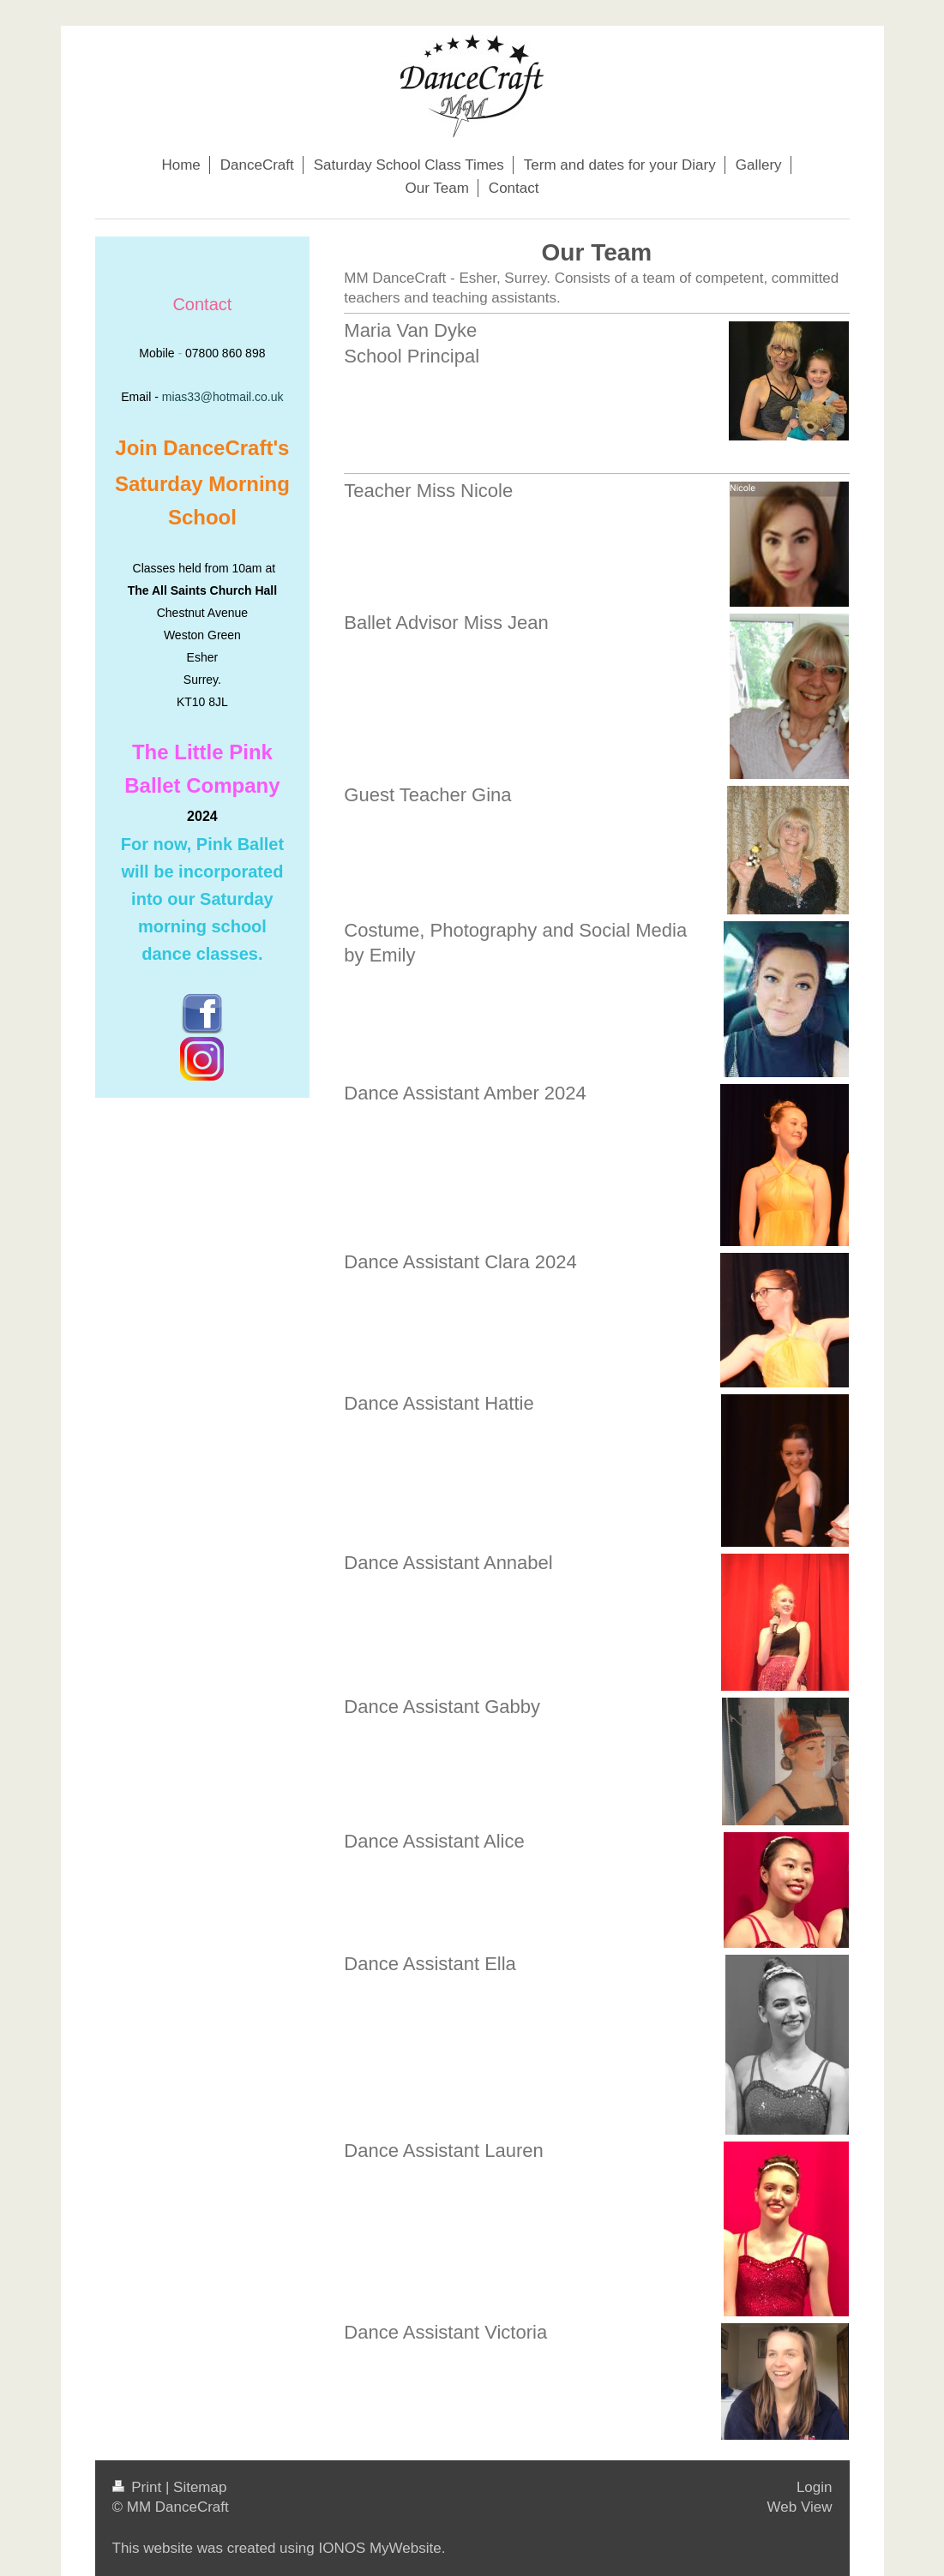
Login (815, 2487)
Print (138, 2487)
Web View (800, 2507)
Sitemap (199, 2487)
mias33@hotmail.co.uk (223, 397)
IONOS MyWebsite (379, 2548)
